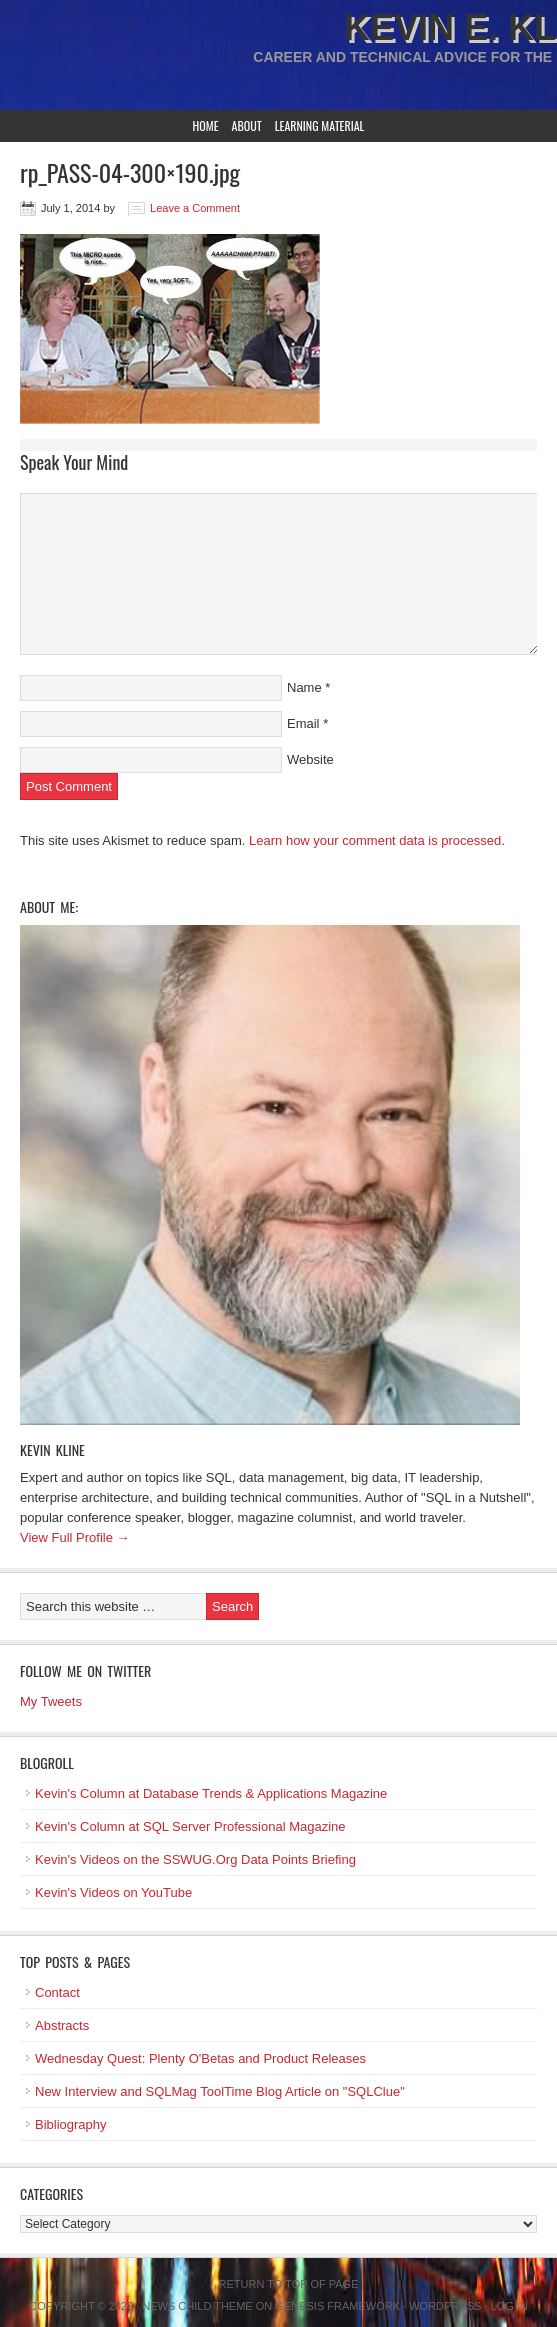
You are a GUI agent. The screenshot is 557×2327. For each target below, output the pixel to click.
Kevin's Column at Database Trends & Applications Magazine (211, 1793)
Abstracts (62, 2025)
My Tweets (51, 1701)
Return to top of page (289, 2284)
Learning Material (320, 125)
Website (310, 759)
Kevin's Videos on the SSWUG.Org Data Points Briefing (195, 1859)
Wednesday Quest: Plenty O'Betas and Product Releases (200, 2058)
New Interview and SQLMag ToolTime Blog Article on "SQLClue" (220, 2091)
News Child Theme (197, 2306)
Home (206, 125)
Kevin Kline (52, 1449)
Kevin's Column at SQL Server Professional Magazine (190, 1826)
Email (303, 723)
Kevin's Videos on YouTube (113, 1892)
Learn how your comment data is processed (375, 840)
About (247, 125)
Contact (57, 1992)
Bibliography (71, 2124)
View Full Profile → (75, 1537)
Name (304, 687)
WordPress (445, 2306)
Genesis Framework (337, 2306)
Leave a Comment (195, 208)
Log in (508, 2306)
